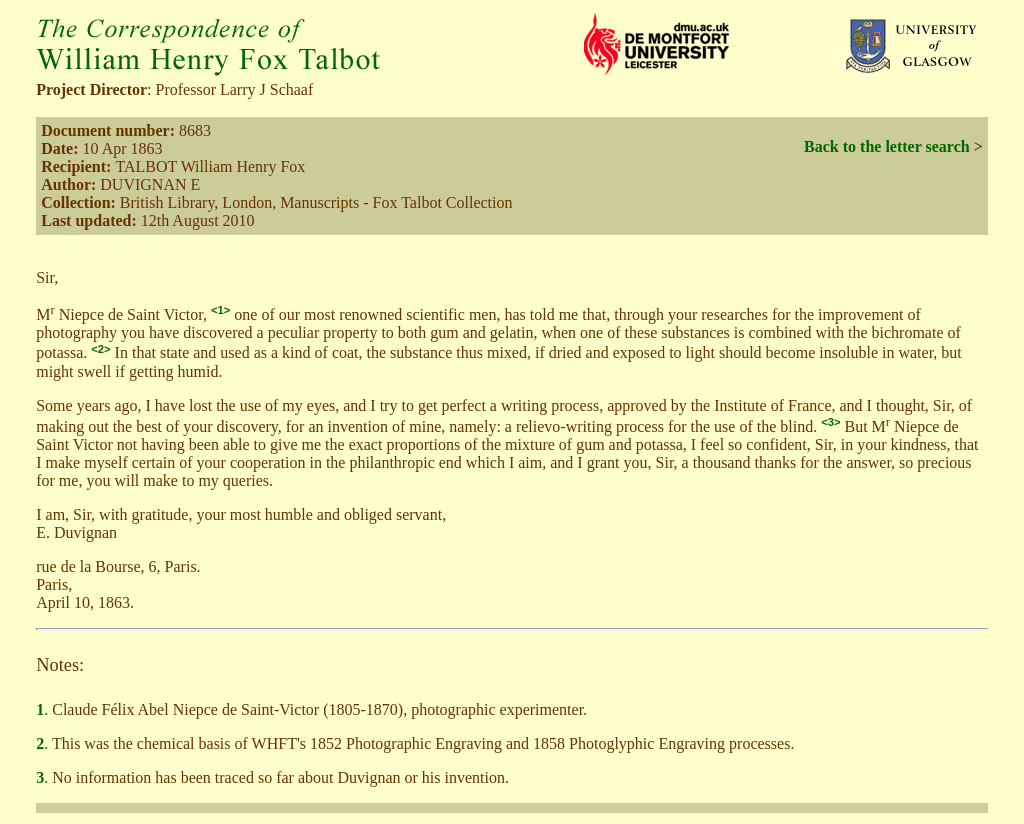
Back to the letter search (887, 146)
